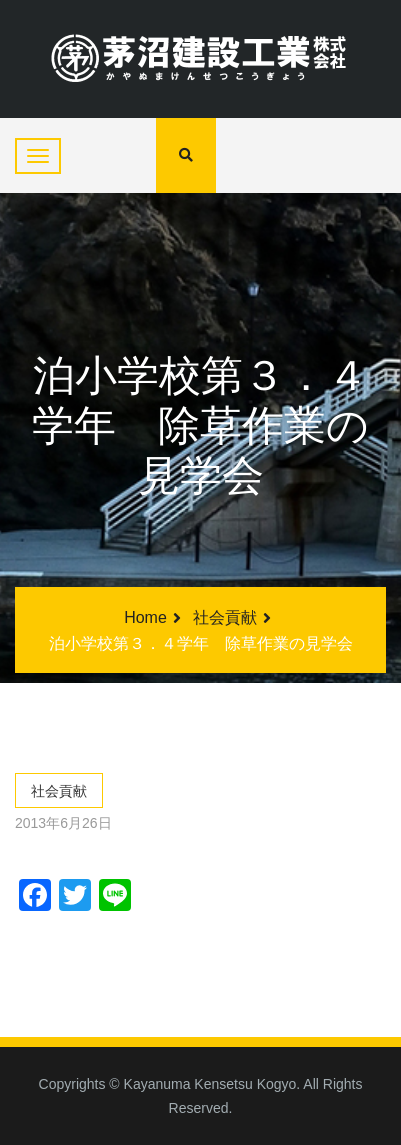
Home (145, 617)
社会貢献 (225, 617)
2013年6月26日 (63, 823)
